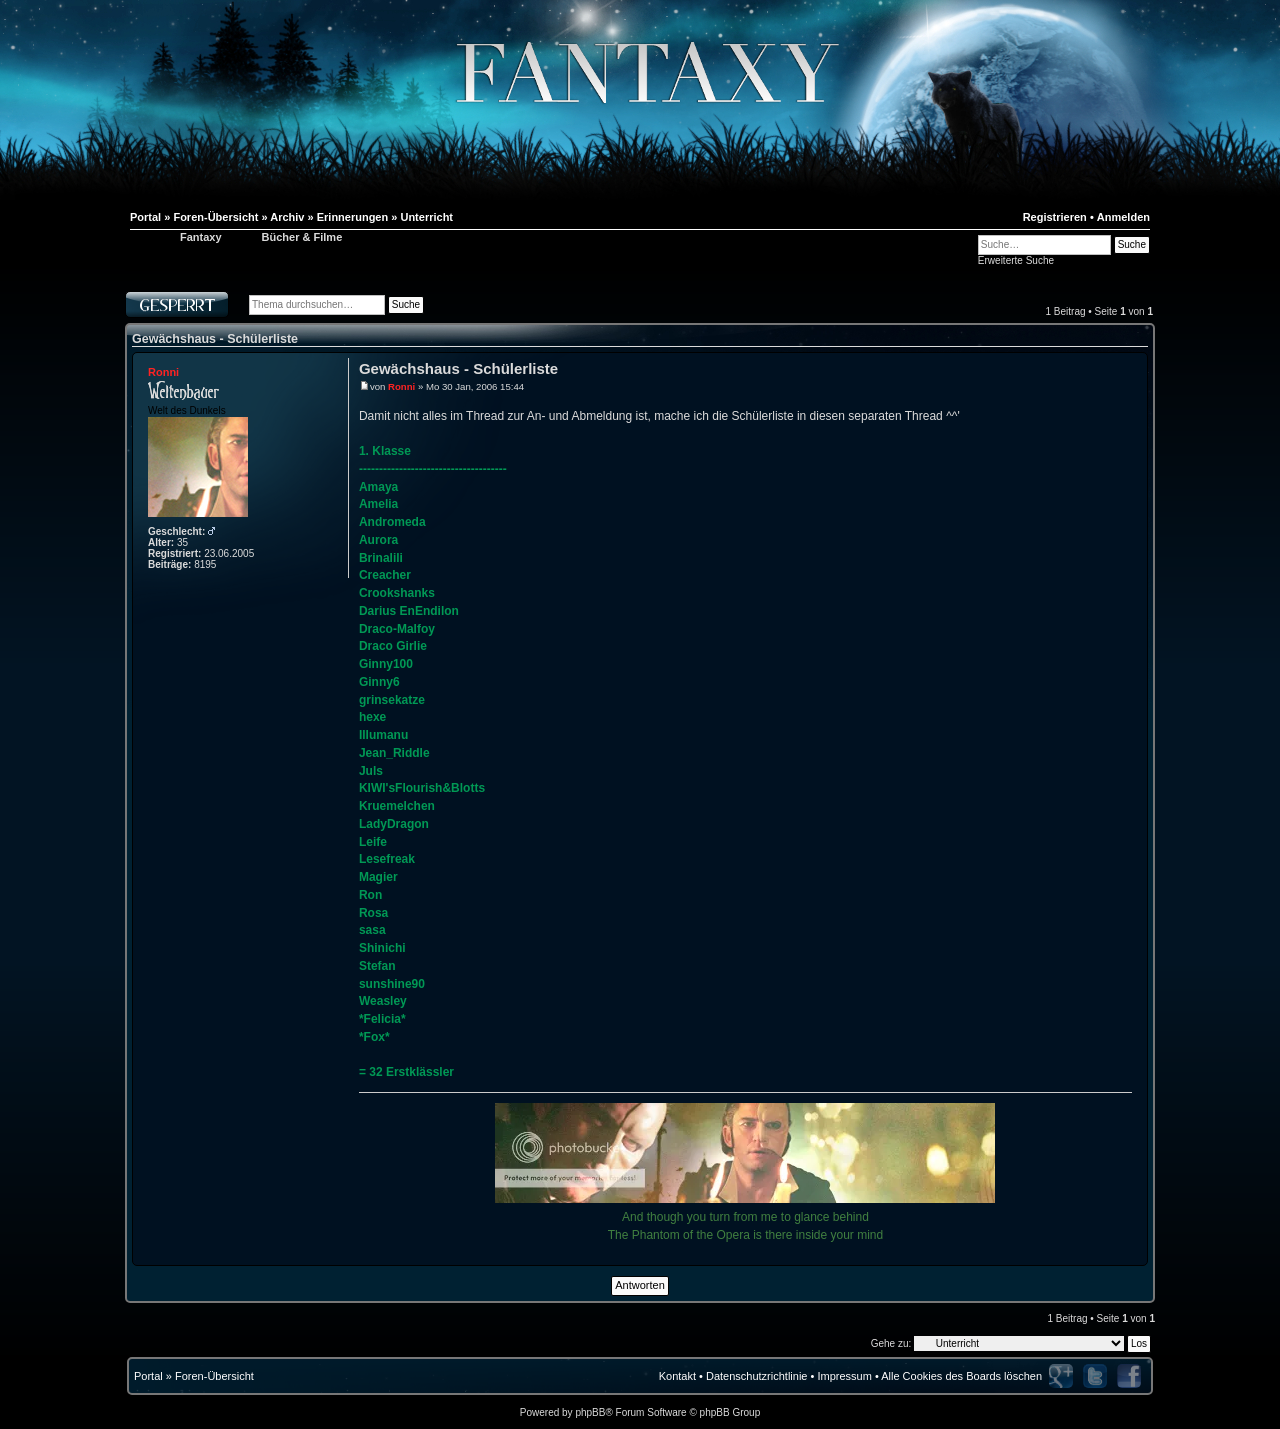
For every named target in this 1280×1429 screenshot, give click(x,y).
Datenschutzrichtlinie (757, 1376)
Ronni (163, 372)
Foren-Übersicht (214, 1376)
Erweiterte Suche (1016, 260)
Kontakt (677, 1376)
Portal (148, 1376)
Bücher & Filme (302, 237)
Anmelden (1123, 217)
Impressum (844, 1376)
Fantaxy (201, 237)
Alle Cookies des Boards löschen (961, 1376)
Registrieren (1055, 217)
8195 (205, 564)
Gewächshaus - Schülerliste (215, 339)
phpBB (590, 1412)
